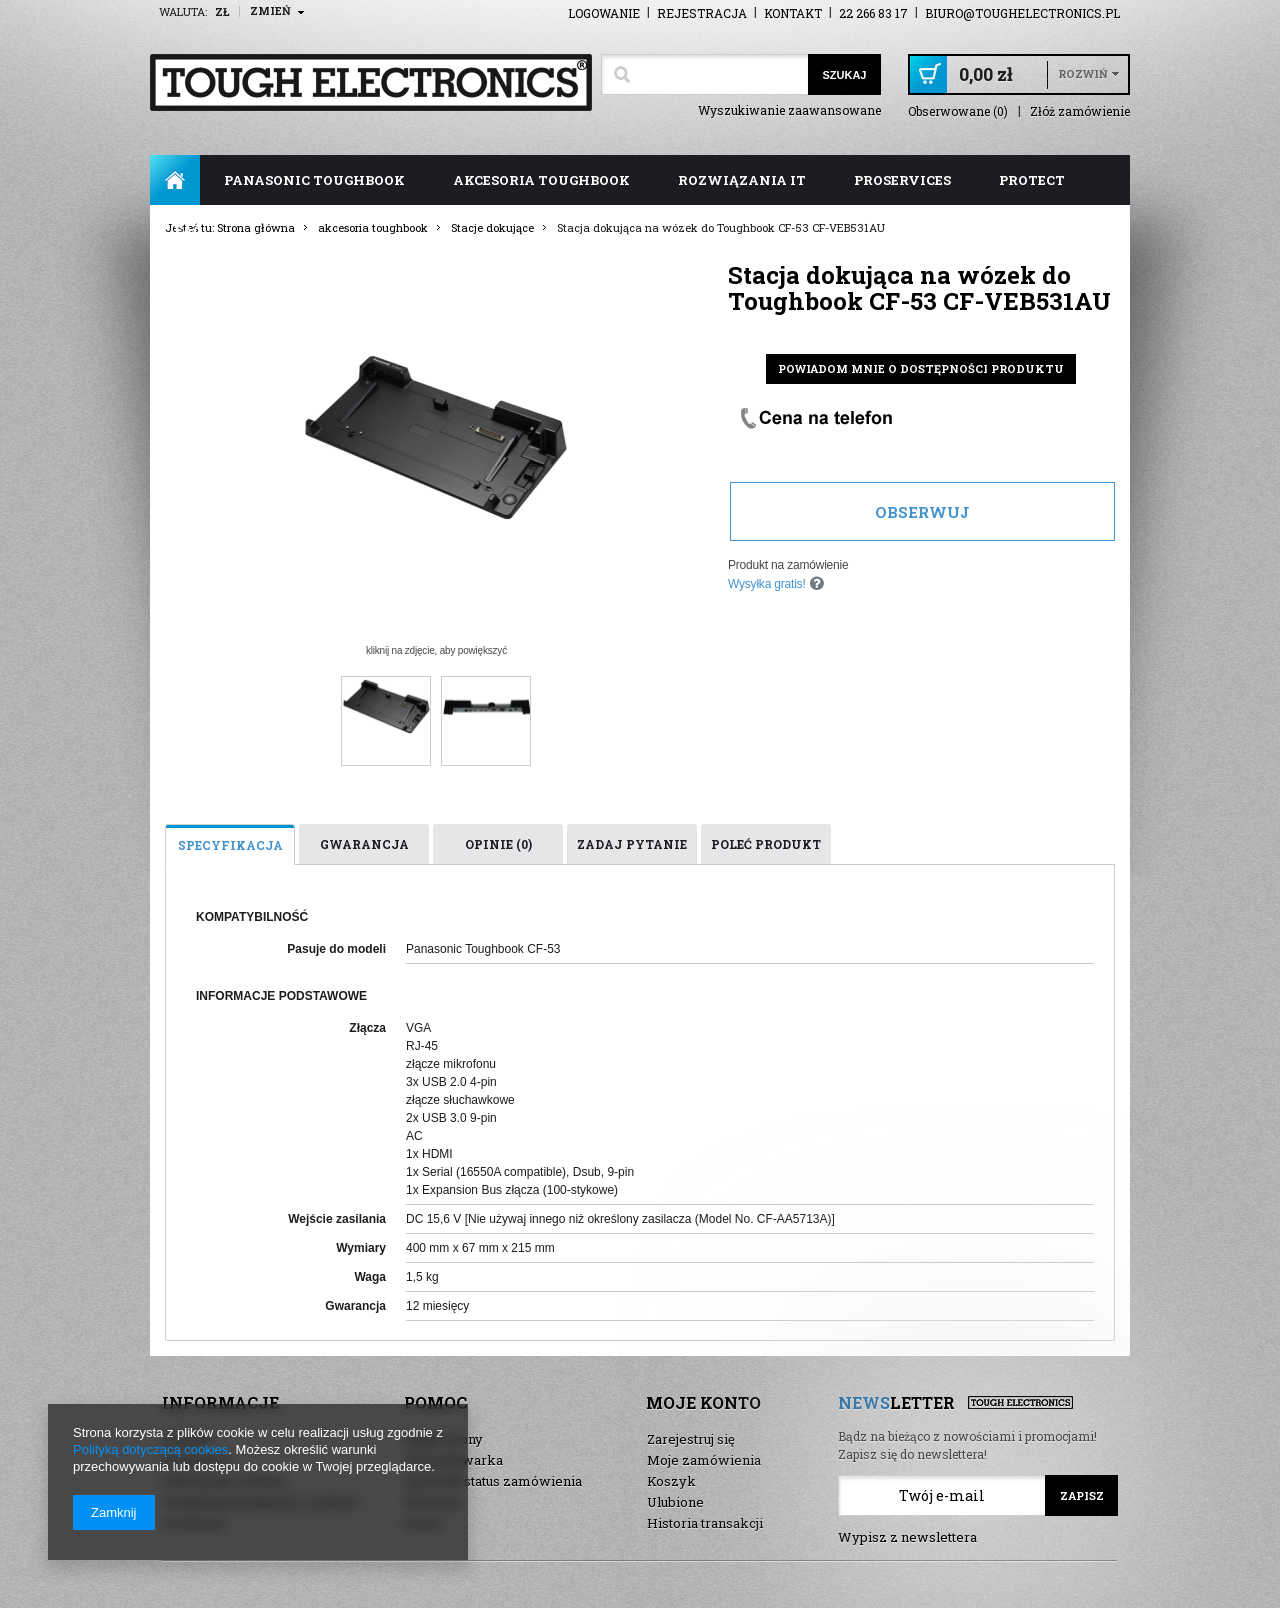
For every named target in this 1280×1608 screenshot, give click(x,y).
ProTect (1032, 180)
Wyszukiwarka (454, 1460)
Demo (424, 1523)
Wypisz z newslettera (907, 1537)
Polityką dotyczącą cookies (150, 1449)
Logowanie (604, 13)
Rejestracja (702, 13)
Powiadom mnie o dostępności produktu (921, 368)
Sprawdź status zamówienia (493, 1481)
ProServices (902, 180)
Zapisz (1082, 1495)
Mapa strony (444, 1439)
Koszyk (671, 1481)
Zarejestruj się (691, 1439)
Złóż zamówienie (1080, 111)
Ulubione (675, 1502)
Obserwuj (922, 512)
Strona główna (175, 180)
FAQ (188, 230)
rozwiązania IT (742, 180)
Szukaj (844, 75)
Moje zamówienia (704, 1460)
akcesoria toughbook (541, 180)
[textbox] (704, 74)
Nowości (433, 1502)
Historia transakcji (705, 1523)
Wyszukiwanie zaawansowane (789, 110)
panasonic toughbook (314, 180)
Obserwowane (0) (958, 111)
